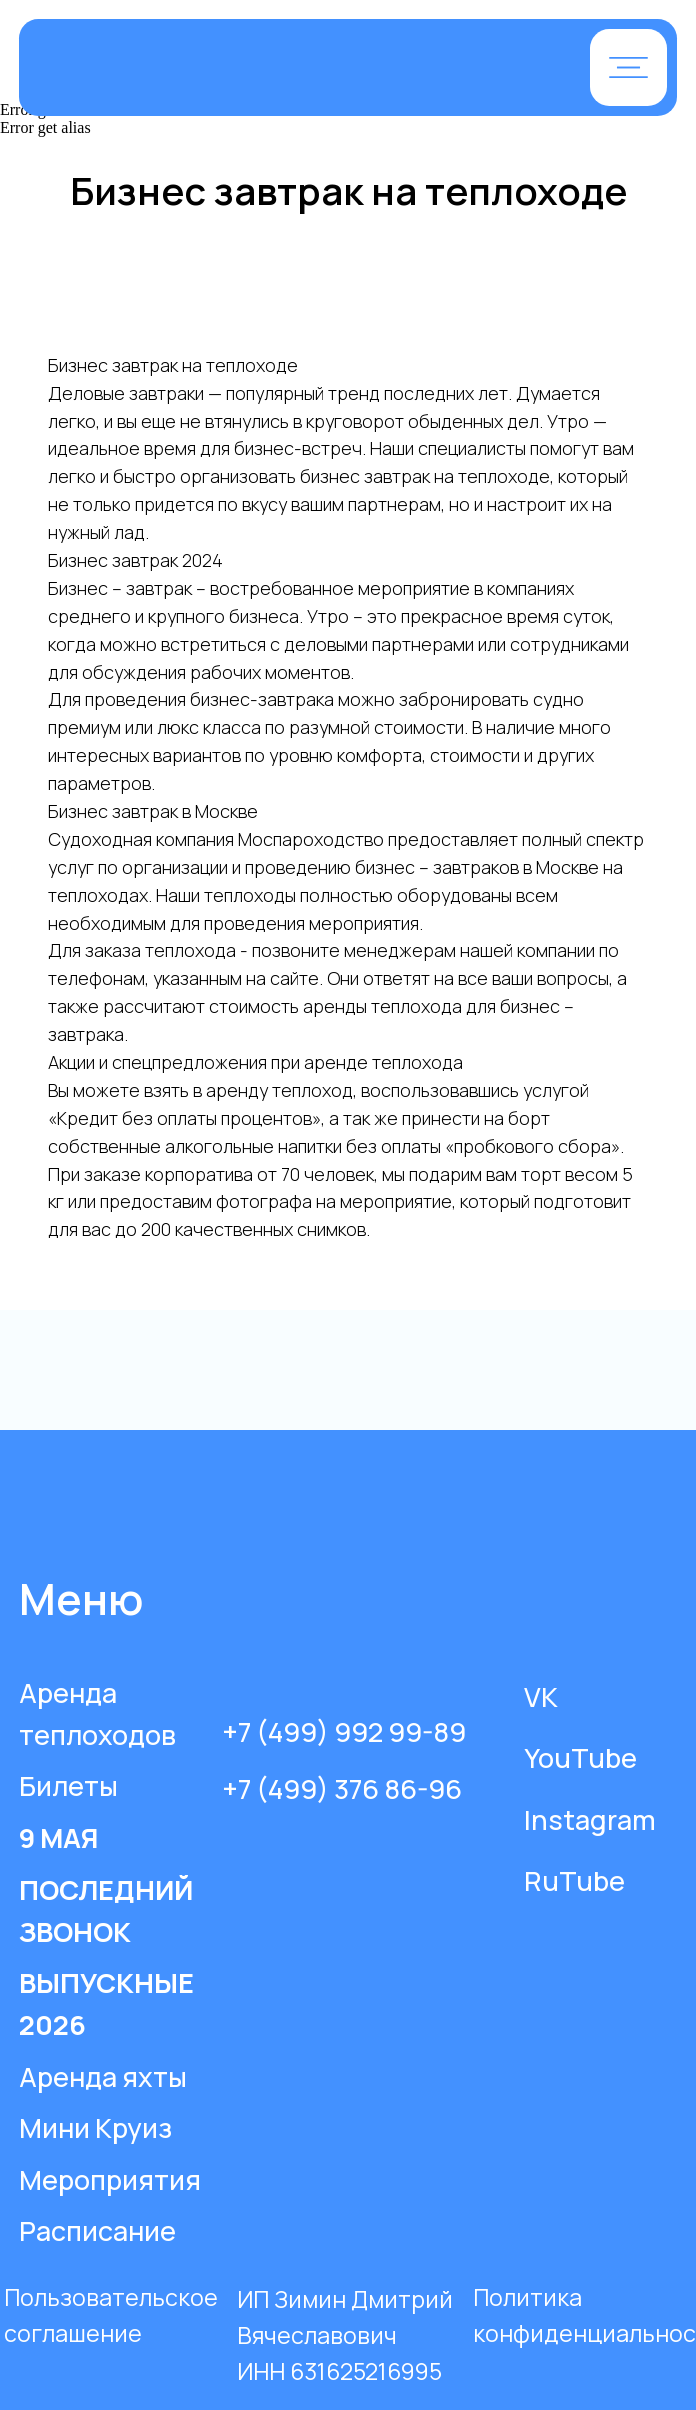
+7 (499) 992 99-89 (344, 1731)
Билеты (68, 1785)
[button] (628, 67)
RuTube (574, 1880)
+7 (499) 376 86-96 (342, 1788)
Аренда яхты (103, 2076)
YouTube (580, 1757)
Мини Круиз (95, 2127)
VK (541, 1696)
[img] (248, 69)
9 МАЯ (58, 1837)
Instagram (590, 1819)
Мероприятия (110, 2179)
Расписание (97, 2230)
